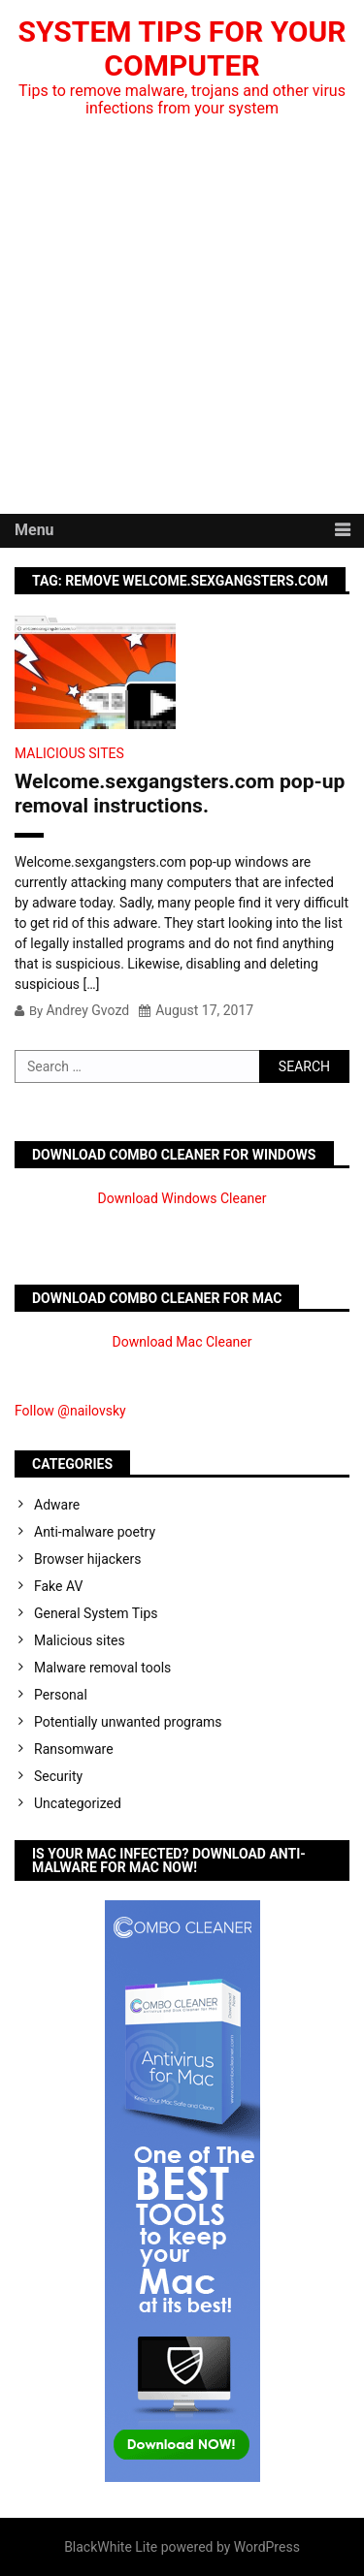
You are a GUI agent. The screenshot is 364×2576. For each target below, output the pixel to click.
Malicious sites (69, 753)
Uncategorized (77, 1803)
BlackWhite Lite (110, 2547)
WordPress (267, 2547)
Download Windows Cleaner (182, 1198)
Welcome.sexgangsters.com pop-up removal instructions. (180, 793)
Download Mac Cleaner (182, 1342)
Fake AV (58, 1586)
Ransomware (74, 1749)
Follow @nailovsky (70, 1410)
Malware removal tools (102, 1667)
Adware (57, 1504)
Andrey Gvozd (87, 1010)
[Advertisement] (182, 322)
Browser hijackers (87, 1559)
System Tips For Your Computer (182, 48)
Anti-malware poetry (94, 1532)
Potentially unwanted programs (128, 1722)
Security (58, 1776)
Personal (60, 1694)
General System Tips (96, 1613)
